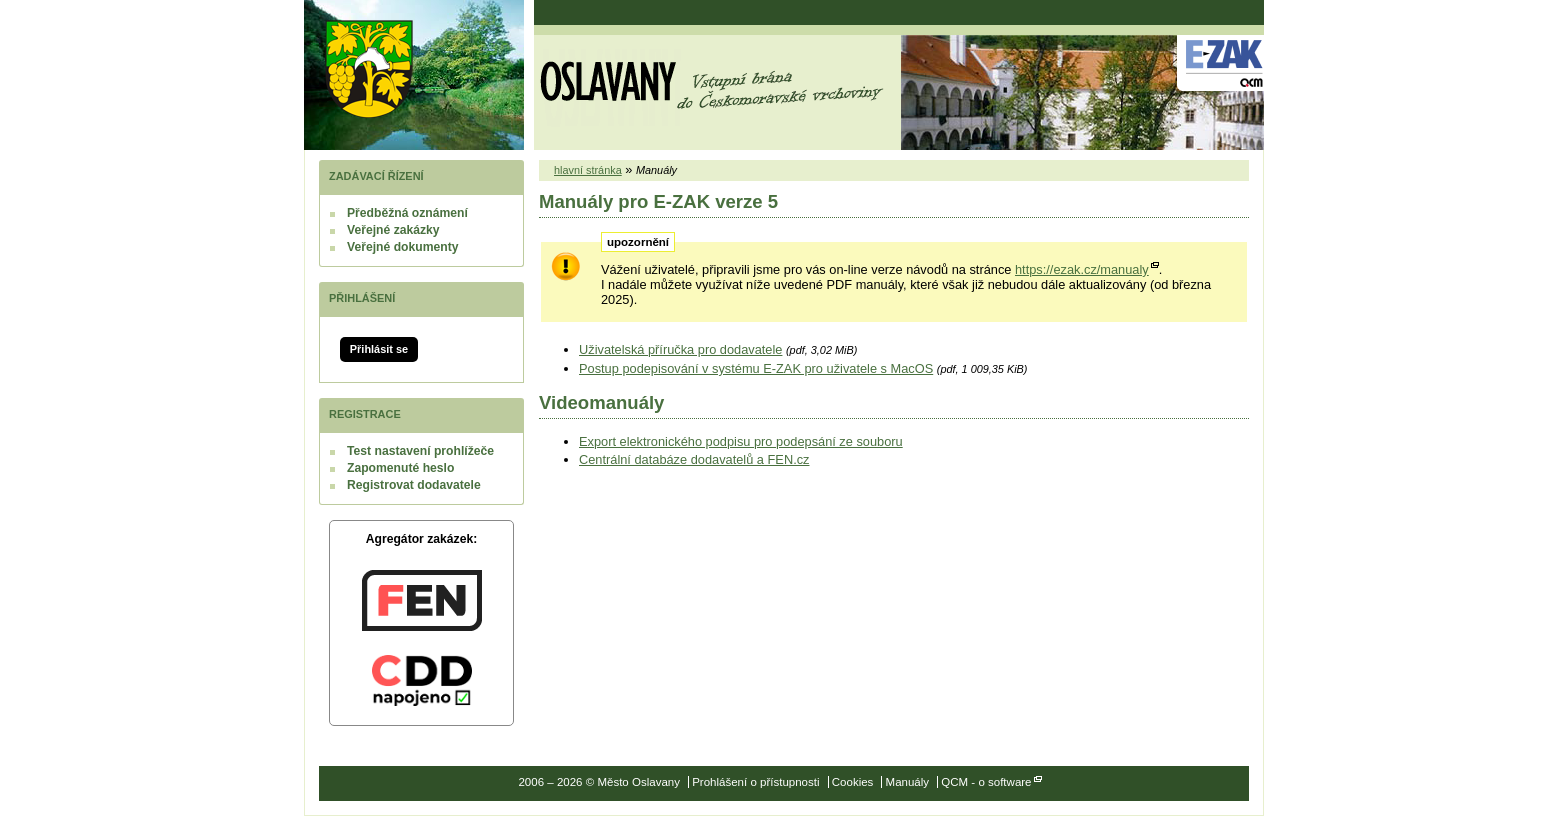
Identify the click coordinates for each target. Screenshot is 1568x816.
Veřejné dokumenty (402, 247)
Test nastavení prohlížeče (420, 451)
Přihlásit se (379, 349)
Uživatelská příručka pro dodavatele (680, 349)
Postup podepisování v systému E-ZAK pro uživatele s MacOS (756, 368)
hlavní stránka (588, 170)
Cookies (853, 782)
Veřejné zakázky (393, 230)
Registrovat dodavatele (414, 485)
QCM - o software (986, 782)
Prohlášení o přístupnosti (755, 782)
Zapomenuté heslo (400, 468)
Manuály (908, 782)
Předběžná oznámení (407, 213)
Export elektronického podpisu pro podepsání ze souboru (741, 441)
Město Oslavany (368, 69)
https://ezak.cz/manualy (1082, 269)
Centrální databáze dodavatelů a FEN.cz (694, 459)
